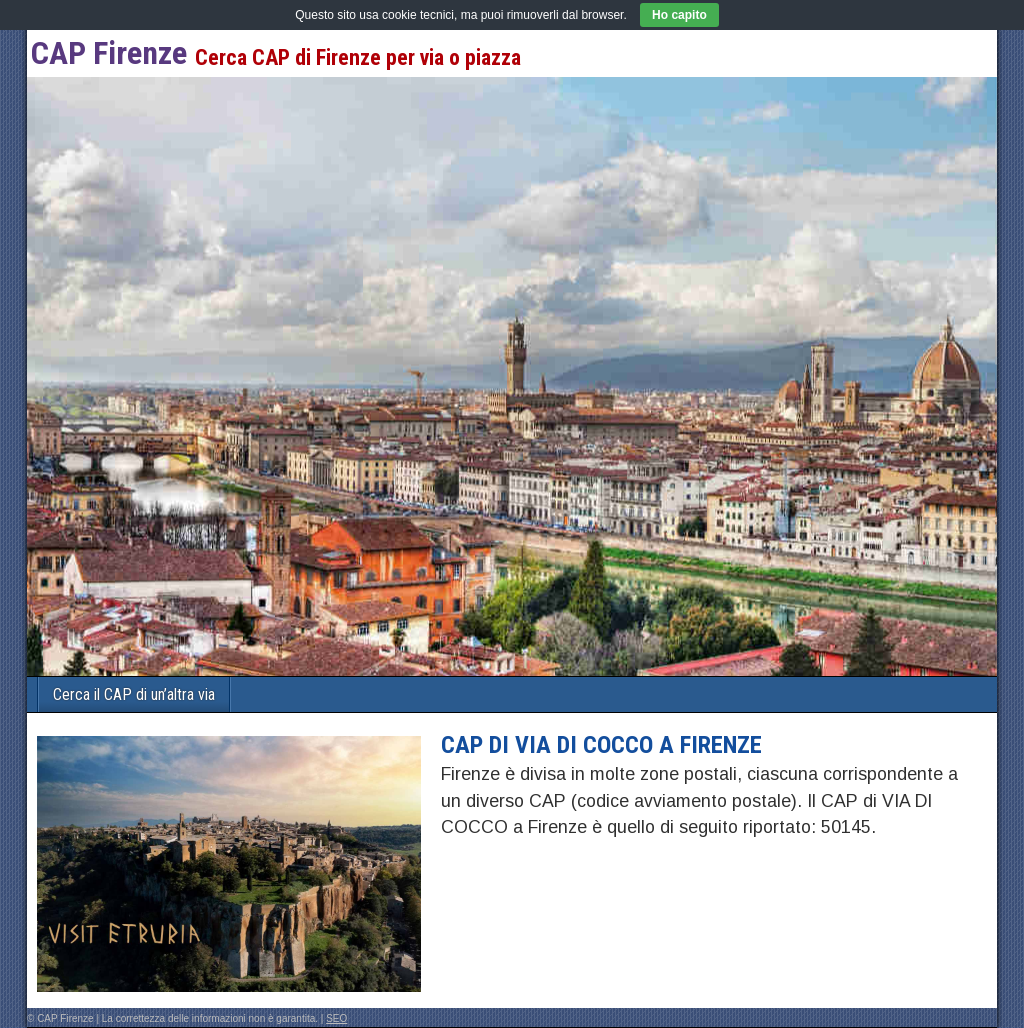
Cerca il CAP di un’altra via (134, 694)
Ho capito (679, 15)
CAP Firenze (109, 53)
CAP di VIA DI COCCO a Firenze (601, 745)
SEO (336, 1018)
